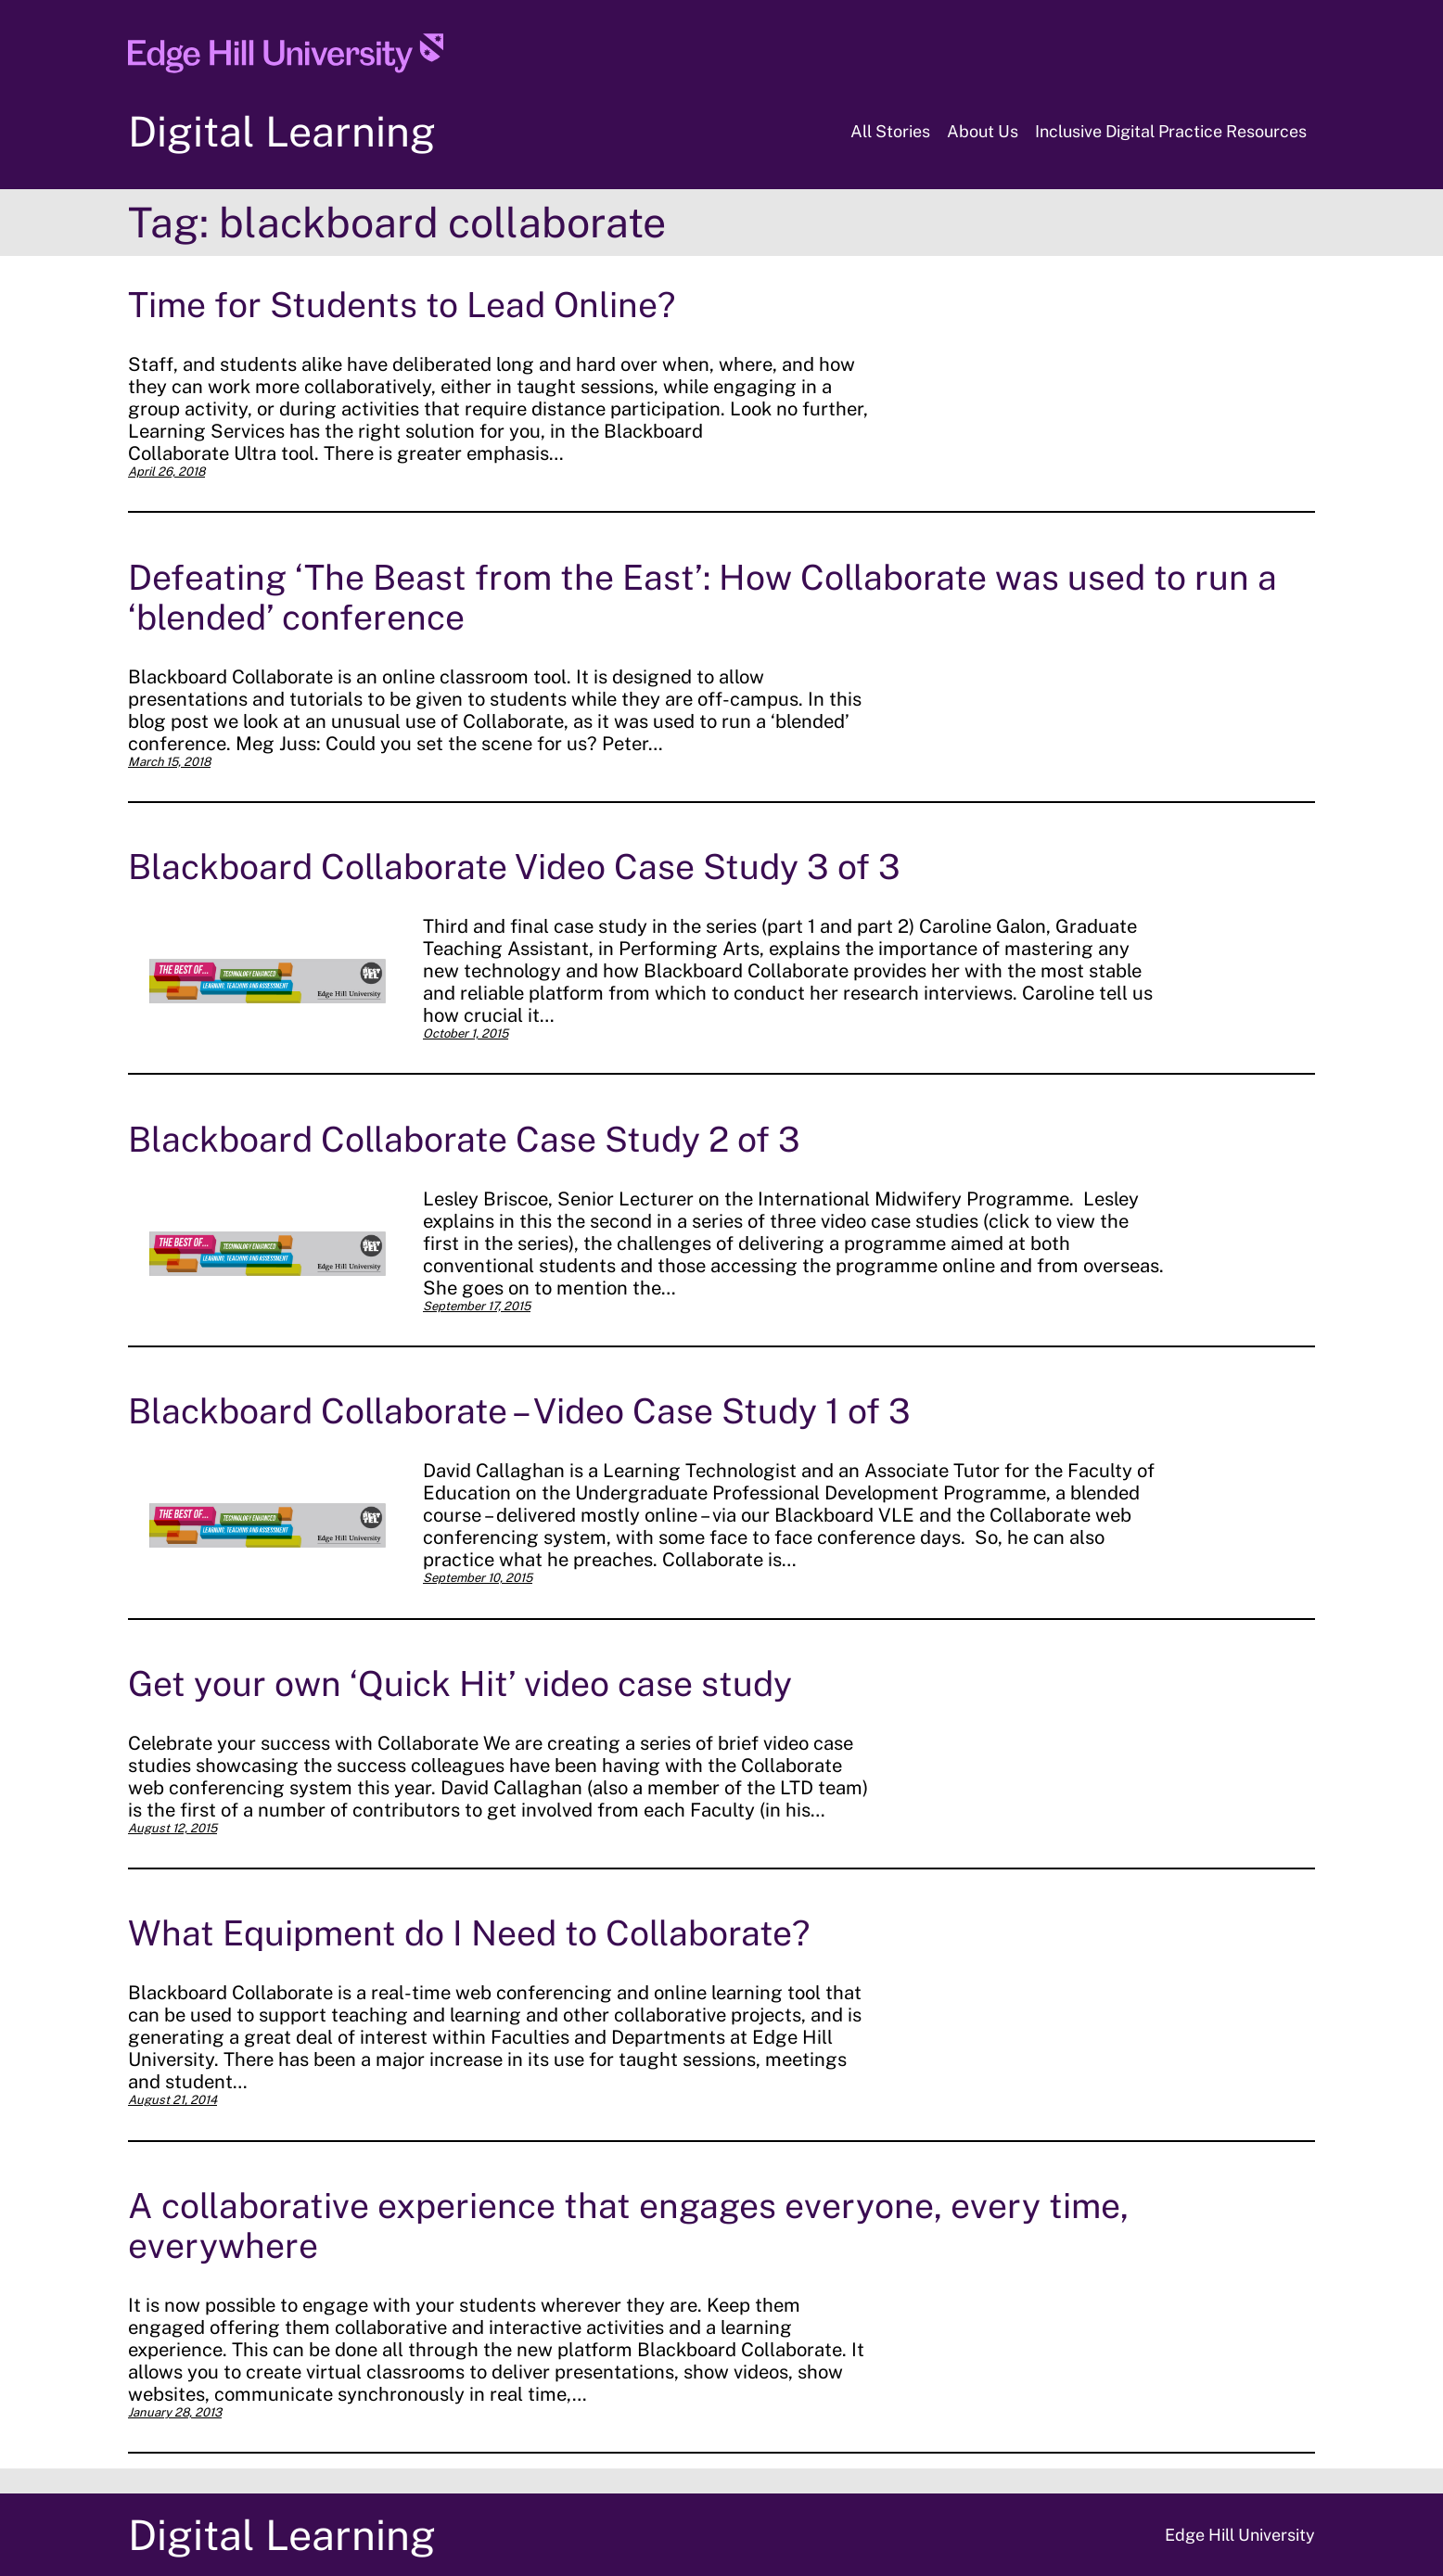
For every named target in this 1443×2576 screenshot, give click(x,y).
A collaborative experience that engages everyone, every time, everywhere (628, 2225)
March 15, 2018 (169, 762)
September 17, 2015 (476, 1306)
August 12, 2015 (172, 1828)
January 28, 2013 (175, 2412)
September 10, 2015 (477, 1578)
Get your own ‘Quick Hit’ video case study (460, 1683)
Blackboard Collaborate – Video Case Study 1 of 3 (519, 1411)
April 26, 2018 (166, 471)
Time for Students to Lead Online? (401, 305)
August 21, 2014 (172, 2100)
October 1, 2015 (465, 1033)
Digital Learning (282, 131)
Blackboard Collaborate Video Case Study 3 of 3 (514, 866)
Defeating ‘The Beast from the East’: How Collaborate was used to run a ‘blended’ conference (702, 597)
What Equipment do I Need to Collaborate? (469, 1933)
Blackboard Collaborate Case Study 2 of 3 (464, 1139)
